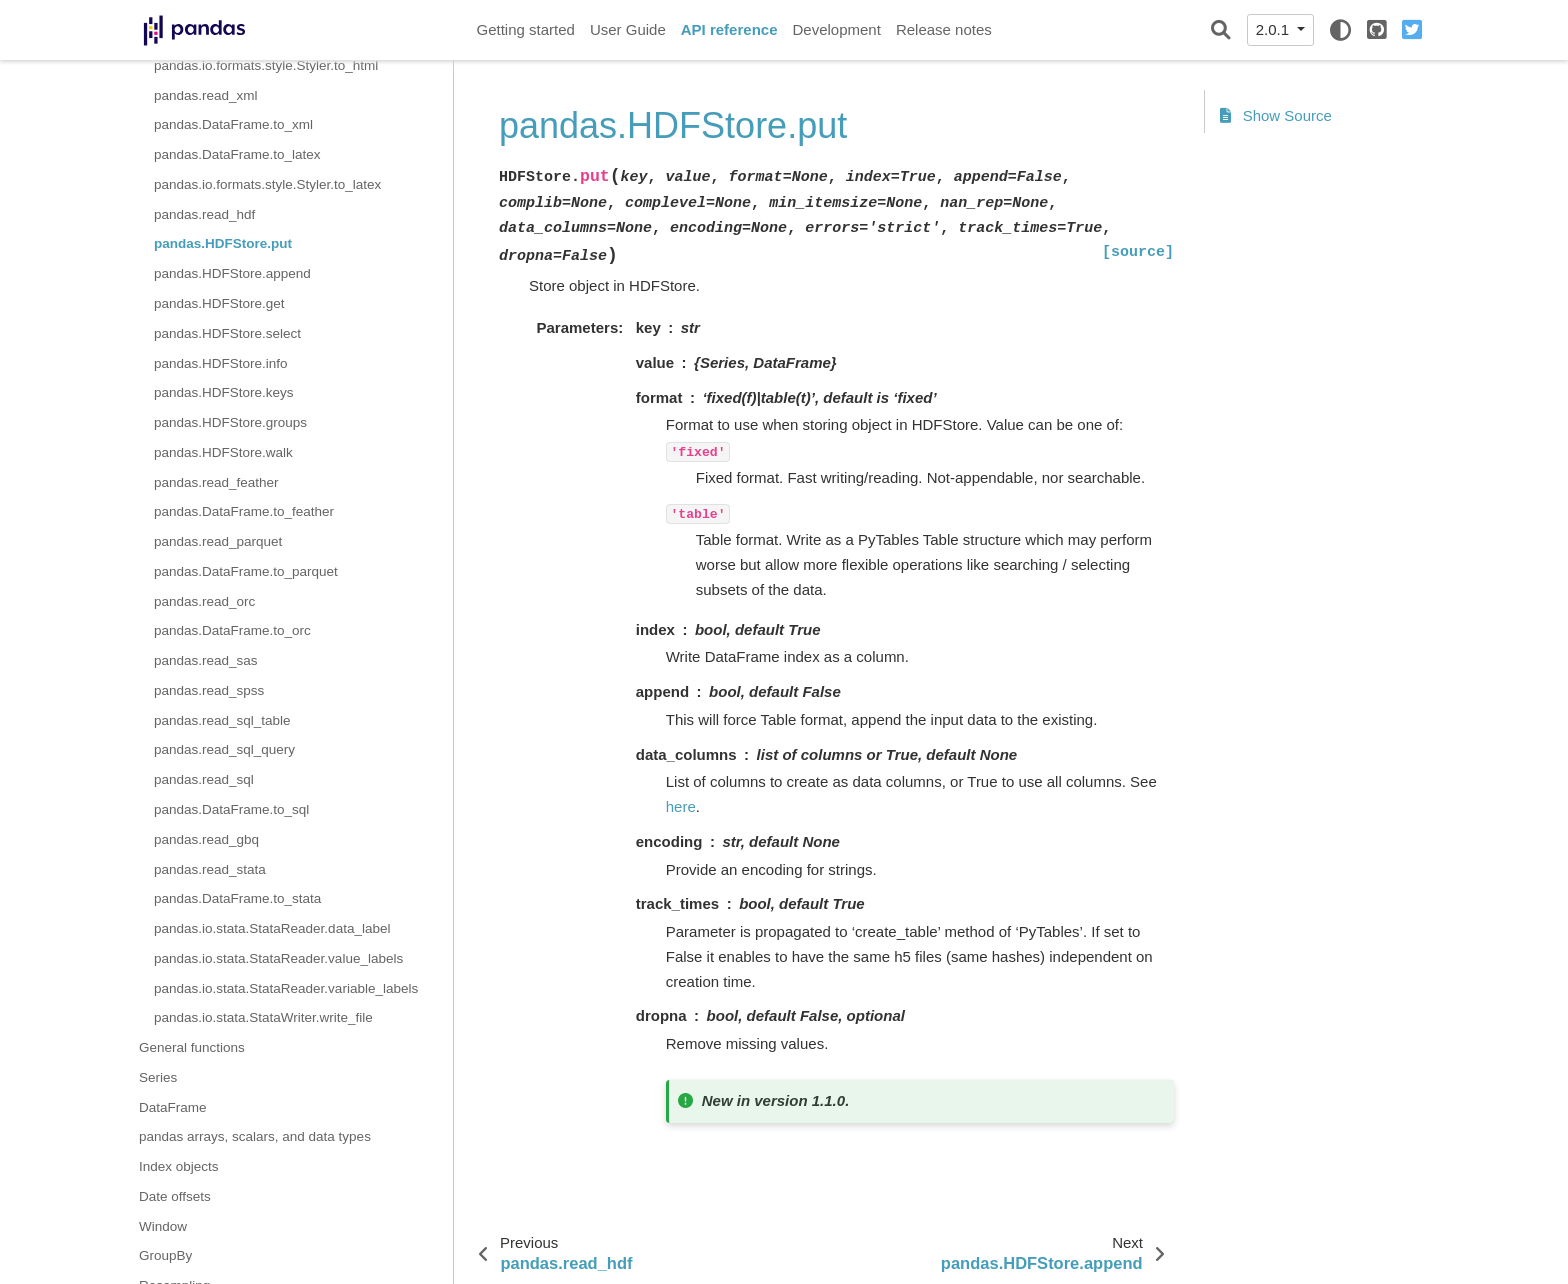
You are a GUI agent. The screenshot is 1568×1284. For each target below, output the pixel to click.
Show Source (1276, 115)
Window (163, 1226)
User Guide (628, 29)
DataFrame (173, 1107)
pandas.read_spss (209, 690)
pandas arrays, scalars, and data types (255, 1136)
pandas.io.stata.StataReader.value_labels (278, 958)
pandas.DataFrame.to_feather (244, 511)
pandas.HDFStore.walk (223, 452)
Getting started (526, 29)
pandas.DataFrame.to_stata (237, 898)
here (681, 806)
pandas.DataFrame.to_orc (232, 630)
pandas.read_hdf (204, 214)
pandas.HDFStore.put (223, 243)
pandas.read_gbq (206, 839)
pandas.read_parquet (218, 541)
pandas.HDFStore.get (219, 303)
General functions (192, 1047)
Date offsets (175, 1196)
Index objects (179, 1166)
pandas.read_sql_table (222, 720)
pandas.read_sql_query (224, 749)
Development (836, 29)
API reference (729, 29)
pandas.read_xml (206, 95)
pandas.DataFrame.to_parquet (246, 571)
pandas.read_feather (216, 482)
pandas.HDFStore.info (221, 363)
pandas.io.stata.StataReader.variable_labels (286, 988)
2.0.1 (1275, 29)
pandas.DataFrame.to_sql (231, 809)
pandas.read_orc (204, 601)
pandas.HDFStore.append (232, 273)
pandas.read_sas (206, 660)
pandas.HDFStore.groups (230, 422)
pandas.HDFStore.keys (224, 392)
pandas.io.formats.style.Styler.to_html (266, 65)
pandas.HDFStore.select (227, 333)
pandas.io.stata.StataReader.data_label (272, 928)
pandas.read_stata (210, 869)
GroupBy (165, 1255)
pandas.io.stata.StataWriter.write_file (263, 1017)
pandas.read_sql (204, 779)
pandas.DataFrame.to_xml (233, 124)
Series (158, 1077)
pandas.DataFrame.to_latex (237, 154)
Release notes (944, 29)
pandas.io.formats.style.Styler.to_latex (267, 184)
